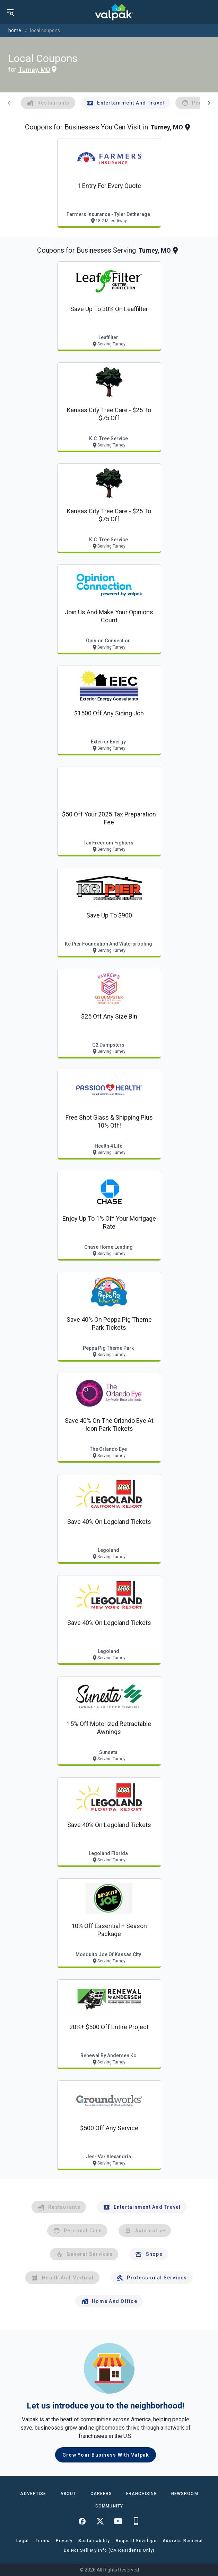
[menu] (10, 12)
